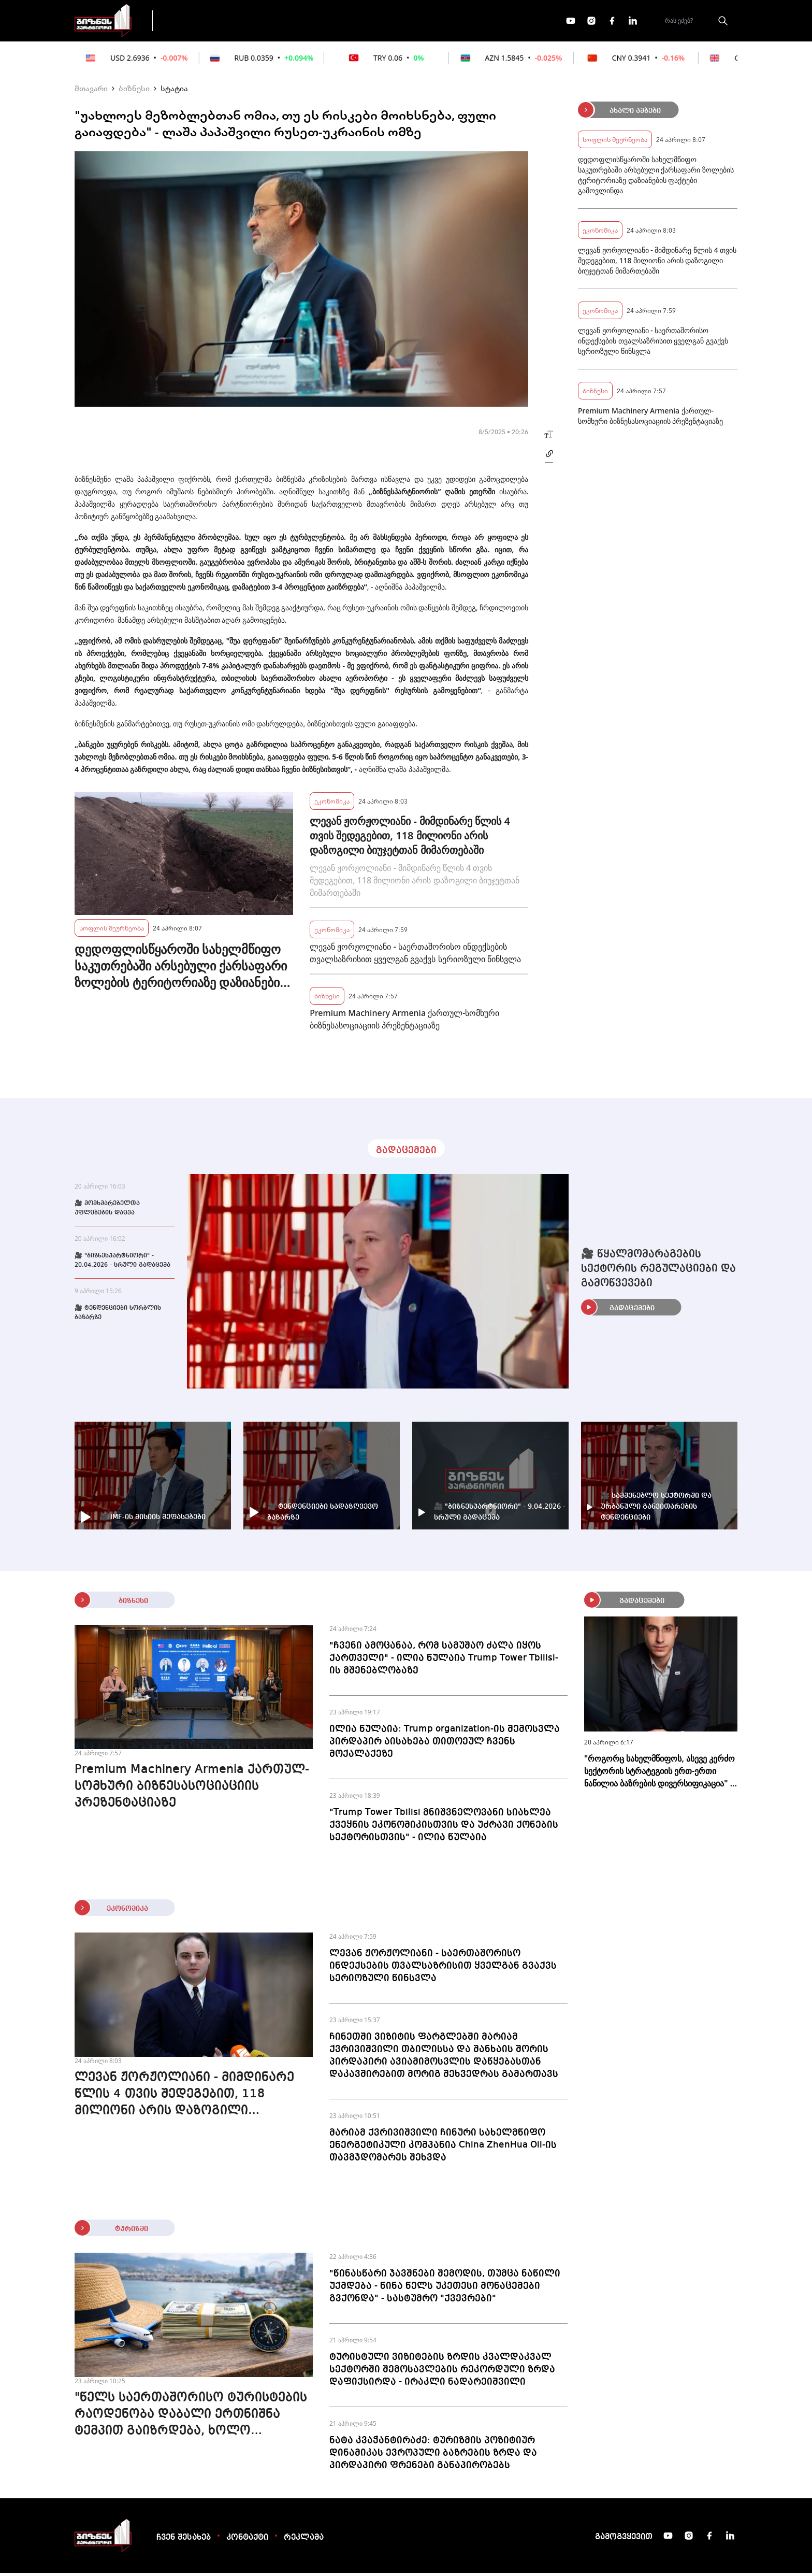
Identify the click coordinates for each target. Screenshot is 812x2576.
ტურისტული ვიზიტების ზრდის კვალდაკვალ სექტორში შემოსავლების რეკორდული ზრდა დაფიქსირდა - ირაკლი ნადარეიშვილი (442, 2372)
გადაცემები (206, 22)
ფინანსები (276, 22)
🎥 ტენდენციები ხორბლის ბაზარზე (118, 1316)
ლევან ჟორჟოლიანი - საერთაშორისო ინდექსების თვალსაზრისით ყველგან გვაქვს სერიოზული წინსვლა (415, 956)
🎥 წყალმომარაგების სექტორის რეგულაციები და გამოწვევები (658, 1272)
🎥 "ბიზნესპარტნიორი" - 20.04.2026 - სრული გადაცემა (122, 1263)
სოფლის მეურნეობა (111, 930)
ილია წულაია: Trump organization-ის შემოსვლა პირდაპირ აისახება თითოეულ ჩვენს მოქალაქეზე (444, 1744)
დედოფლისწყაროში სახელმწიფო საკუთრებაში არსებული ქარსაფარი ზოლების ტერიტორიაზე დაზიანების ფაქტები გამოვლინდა (181, 969)
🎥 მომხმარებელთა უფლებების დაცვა (107, 1211)
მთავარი (91, 91)
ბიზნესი (134, 91)
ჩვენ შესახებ (183, 2541)
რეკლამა (304, 2541)
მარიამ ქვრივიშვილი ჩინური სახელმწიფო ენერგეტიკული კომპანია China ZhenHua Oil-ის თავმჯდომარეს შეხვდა (443, 2148)
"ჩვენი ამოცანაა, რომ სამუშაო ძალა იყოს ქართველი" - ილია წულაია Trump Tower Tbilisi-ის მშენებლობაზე (443, 1661)
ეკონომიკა (345, 22)
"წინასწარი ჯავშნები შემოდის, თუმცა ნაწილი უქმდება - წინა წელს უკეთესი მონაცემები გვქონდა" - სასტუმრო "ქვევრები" (444, 2289)
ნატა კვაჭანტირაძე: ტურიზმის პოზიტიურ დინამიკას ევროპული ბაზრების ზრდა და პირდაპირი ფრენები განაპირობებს (433, 2456)
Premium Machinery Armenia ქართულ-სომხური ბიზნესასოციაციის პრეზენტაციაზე (404, 1022)
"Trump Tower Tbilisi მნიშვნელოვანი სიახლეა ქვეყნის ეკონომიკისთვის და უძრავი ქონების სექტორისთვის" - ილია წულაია (443, 1828)
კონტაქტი (247, 2541)
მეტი (403, 22)
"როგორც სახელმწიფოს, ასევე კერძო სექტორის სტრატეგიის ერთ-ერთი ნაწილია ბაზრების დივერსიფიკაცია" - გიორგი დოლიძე (659, 1774)
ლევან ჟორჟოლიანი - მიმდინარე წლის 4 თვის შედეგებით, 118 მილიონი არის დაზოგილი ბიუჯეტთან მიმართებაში (410, 838)
